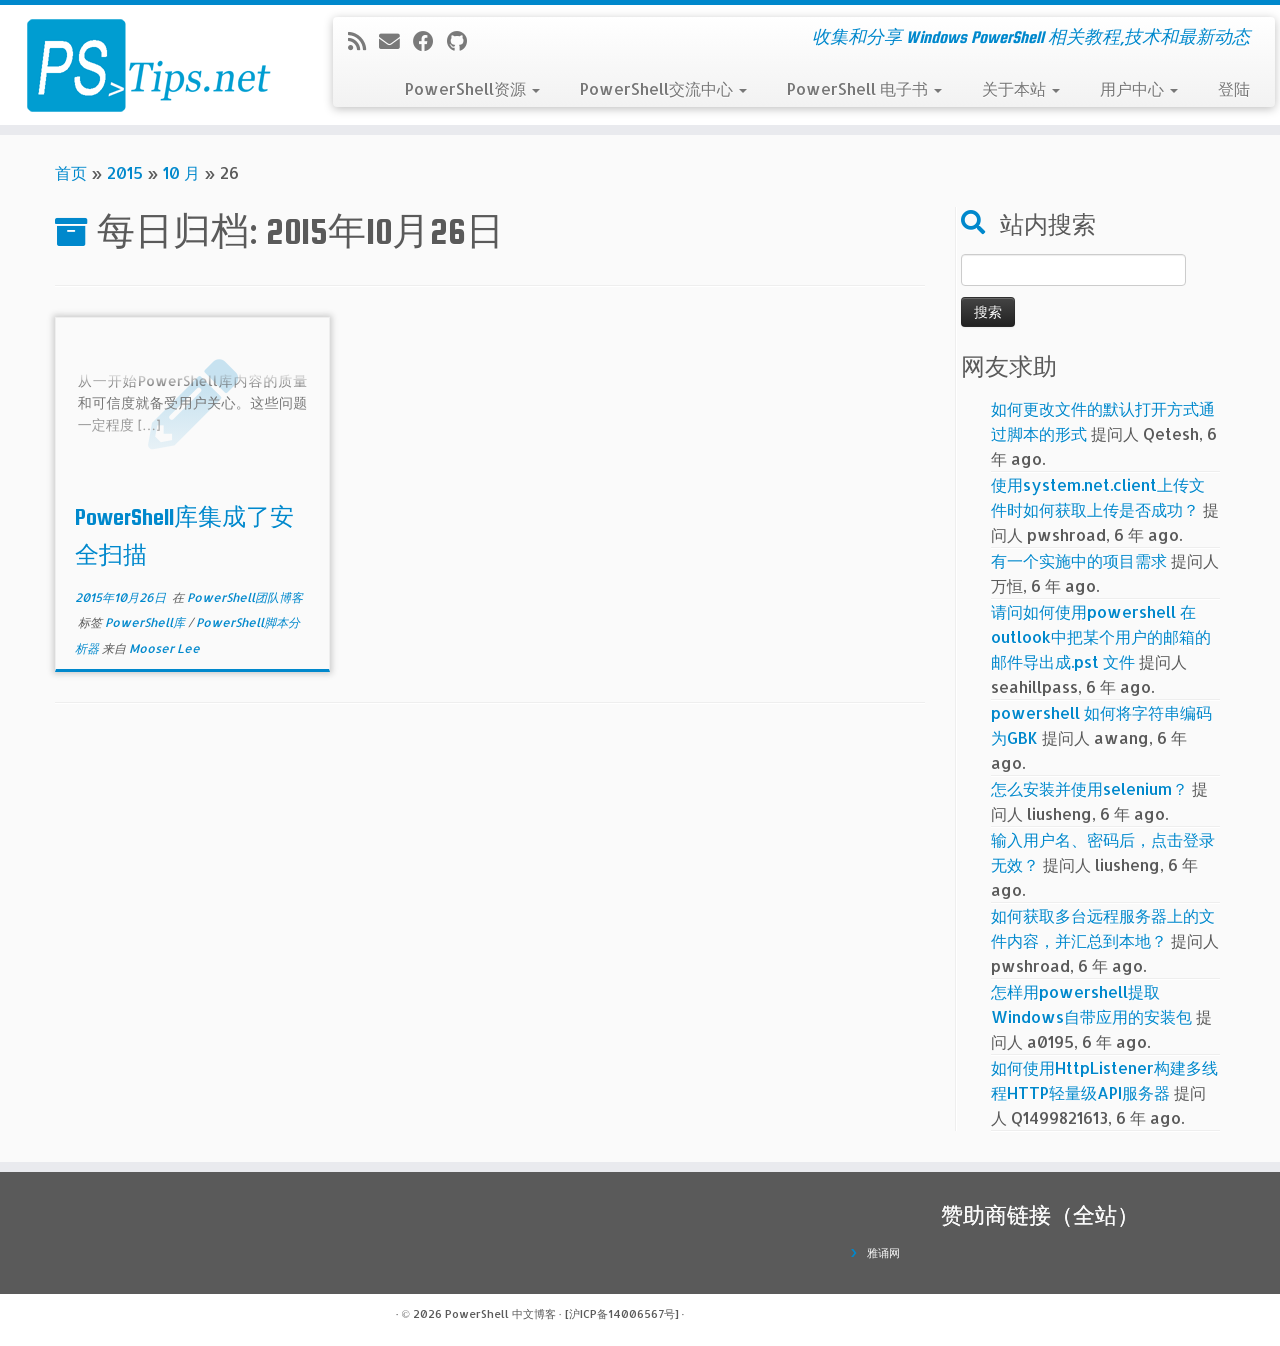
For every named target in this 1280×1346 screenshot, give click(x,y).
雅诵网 (883, 1253)
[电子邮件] (396, 41)
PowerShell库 (146, 622)
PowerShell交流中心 (663, 88)
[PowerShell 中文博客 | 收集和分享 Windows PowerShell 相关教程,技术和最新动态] (147, 65)
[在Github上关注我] (463, 41)
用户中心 (1139, 88)
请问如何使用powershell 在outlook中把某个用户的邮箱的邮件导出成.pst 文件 (1101, 636)
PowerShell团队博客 (245, 597)
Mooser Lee (164, 648)
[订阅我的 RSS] (363, 41)
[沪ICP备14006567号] (622, 1314)
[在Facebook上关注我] (430, 41)
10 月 (181, 172)
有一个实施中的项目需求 (1079, 560)
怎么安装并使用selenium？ (1089, 788)
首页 (71, 172)
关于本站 (1021, 88)
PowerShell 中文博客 (500, 1314)
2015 (125, 172)
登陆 (1234, 88)
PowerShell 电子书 (864, 88)
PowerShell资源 (472, 88)
